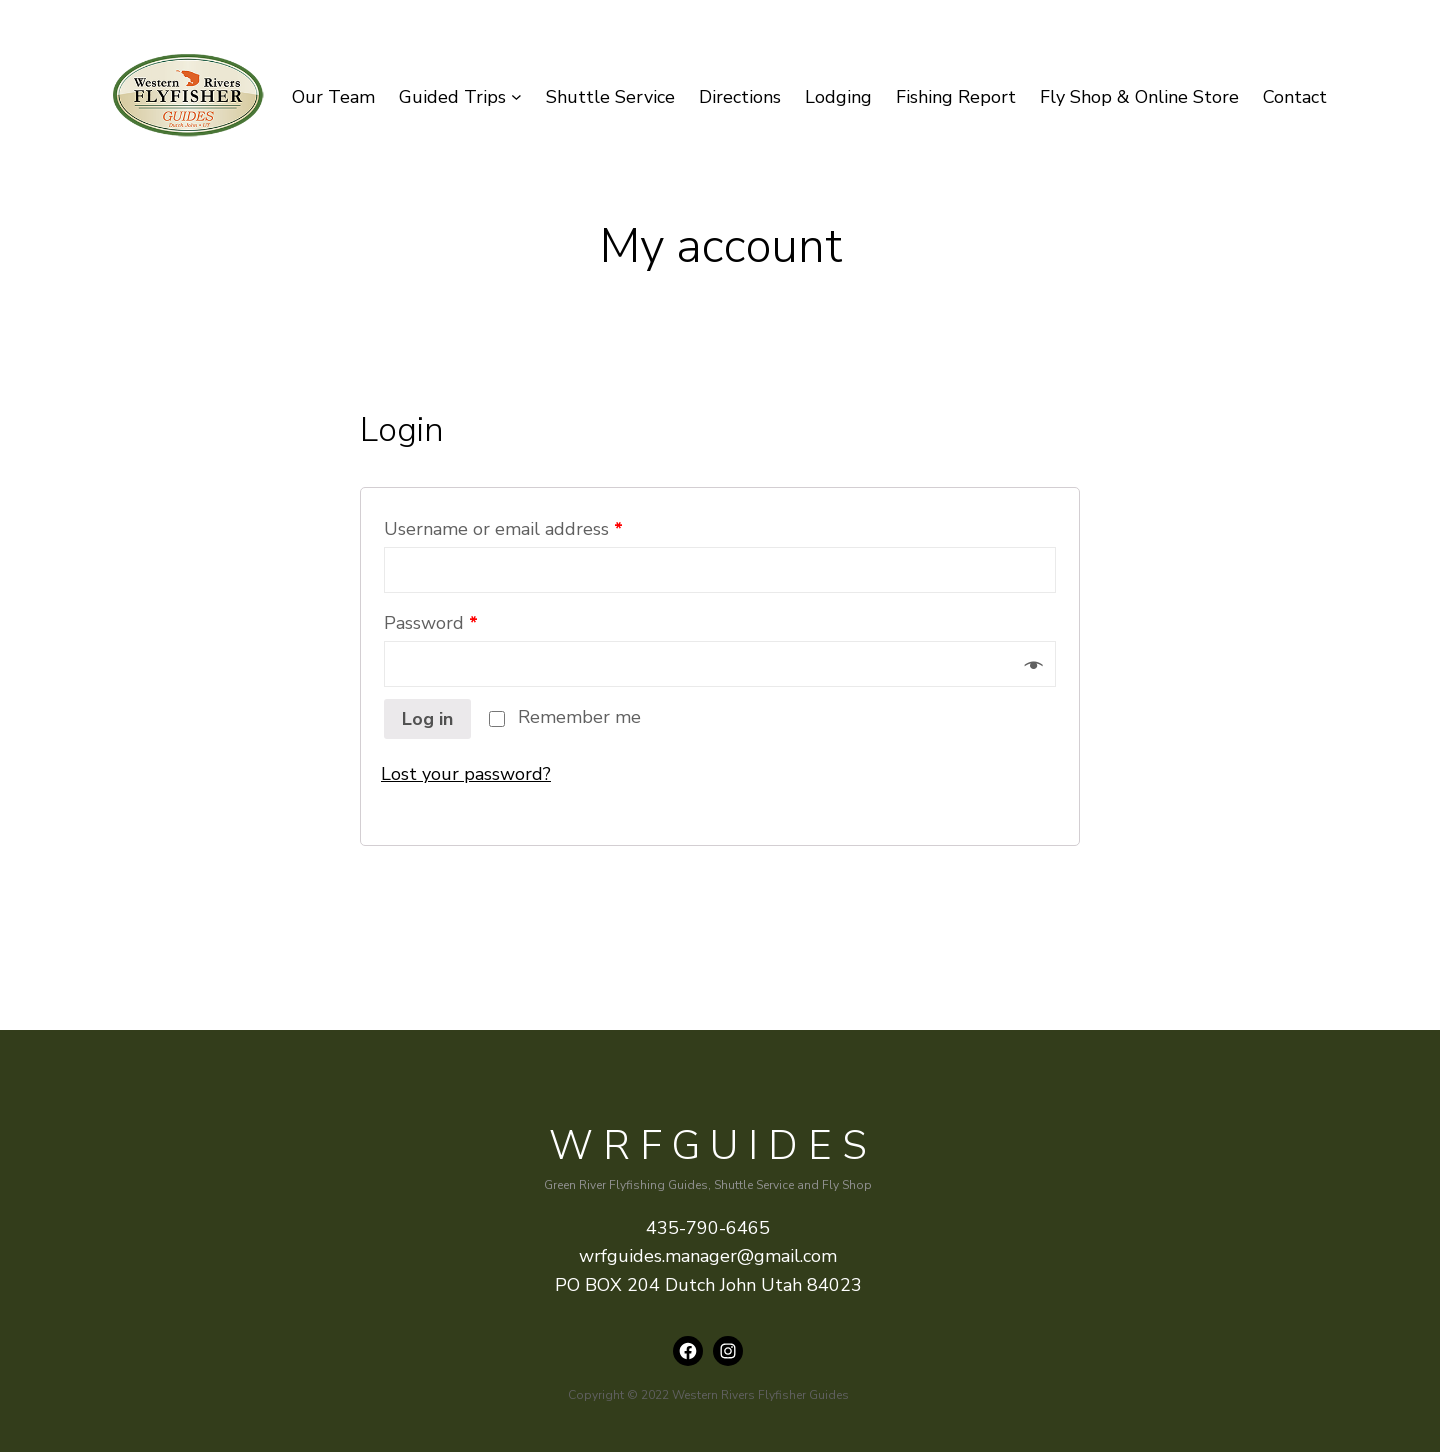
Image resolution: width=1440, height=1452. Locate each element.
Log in (427, 719)
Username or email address (503, 529)
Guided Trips (452, 97)
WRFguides (713, 1146)
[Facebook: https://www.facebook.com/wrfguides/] (688, 1351)
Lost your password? (466, 774)
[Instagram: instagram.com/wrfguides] (728, 1351)
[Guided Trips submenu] (516, 97)
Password (431, 623)
